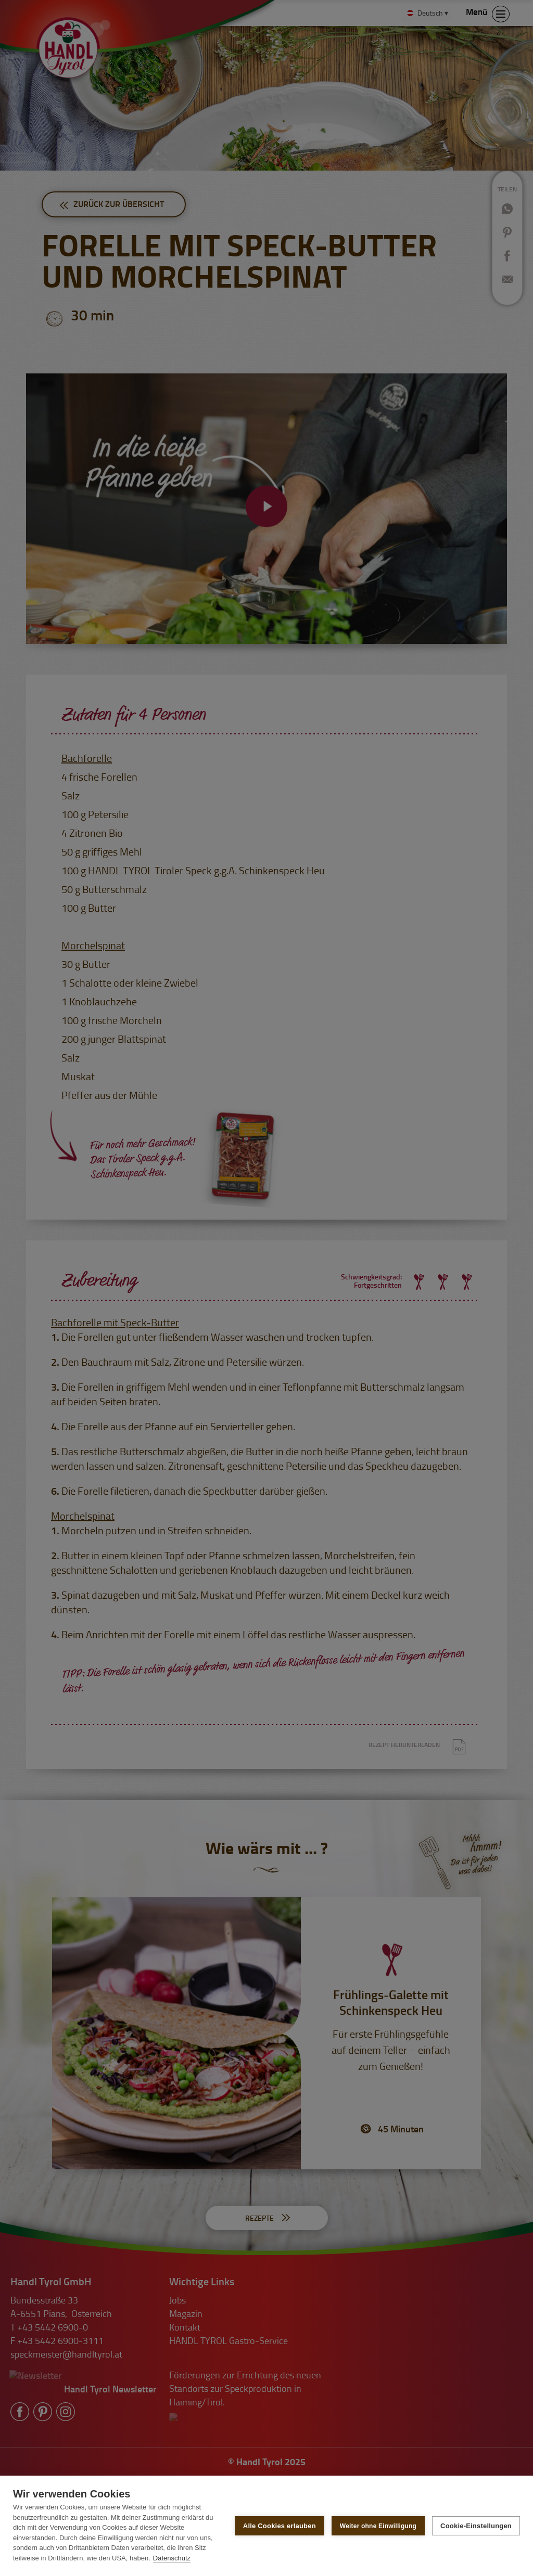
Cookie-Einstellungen (476, 2526)
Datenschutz (172, 2558)
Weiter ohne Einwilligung (378, 2526)
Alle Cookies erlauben (279, 2526)
